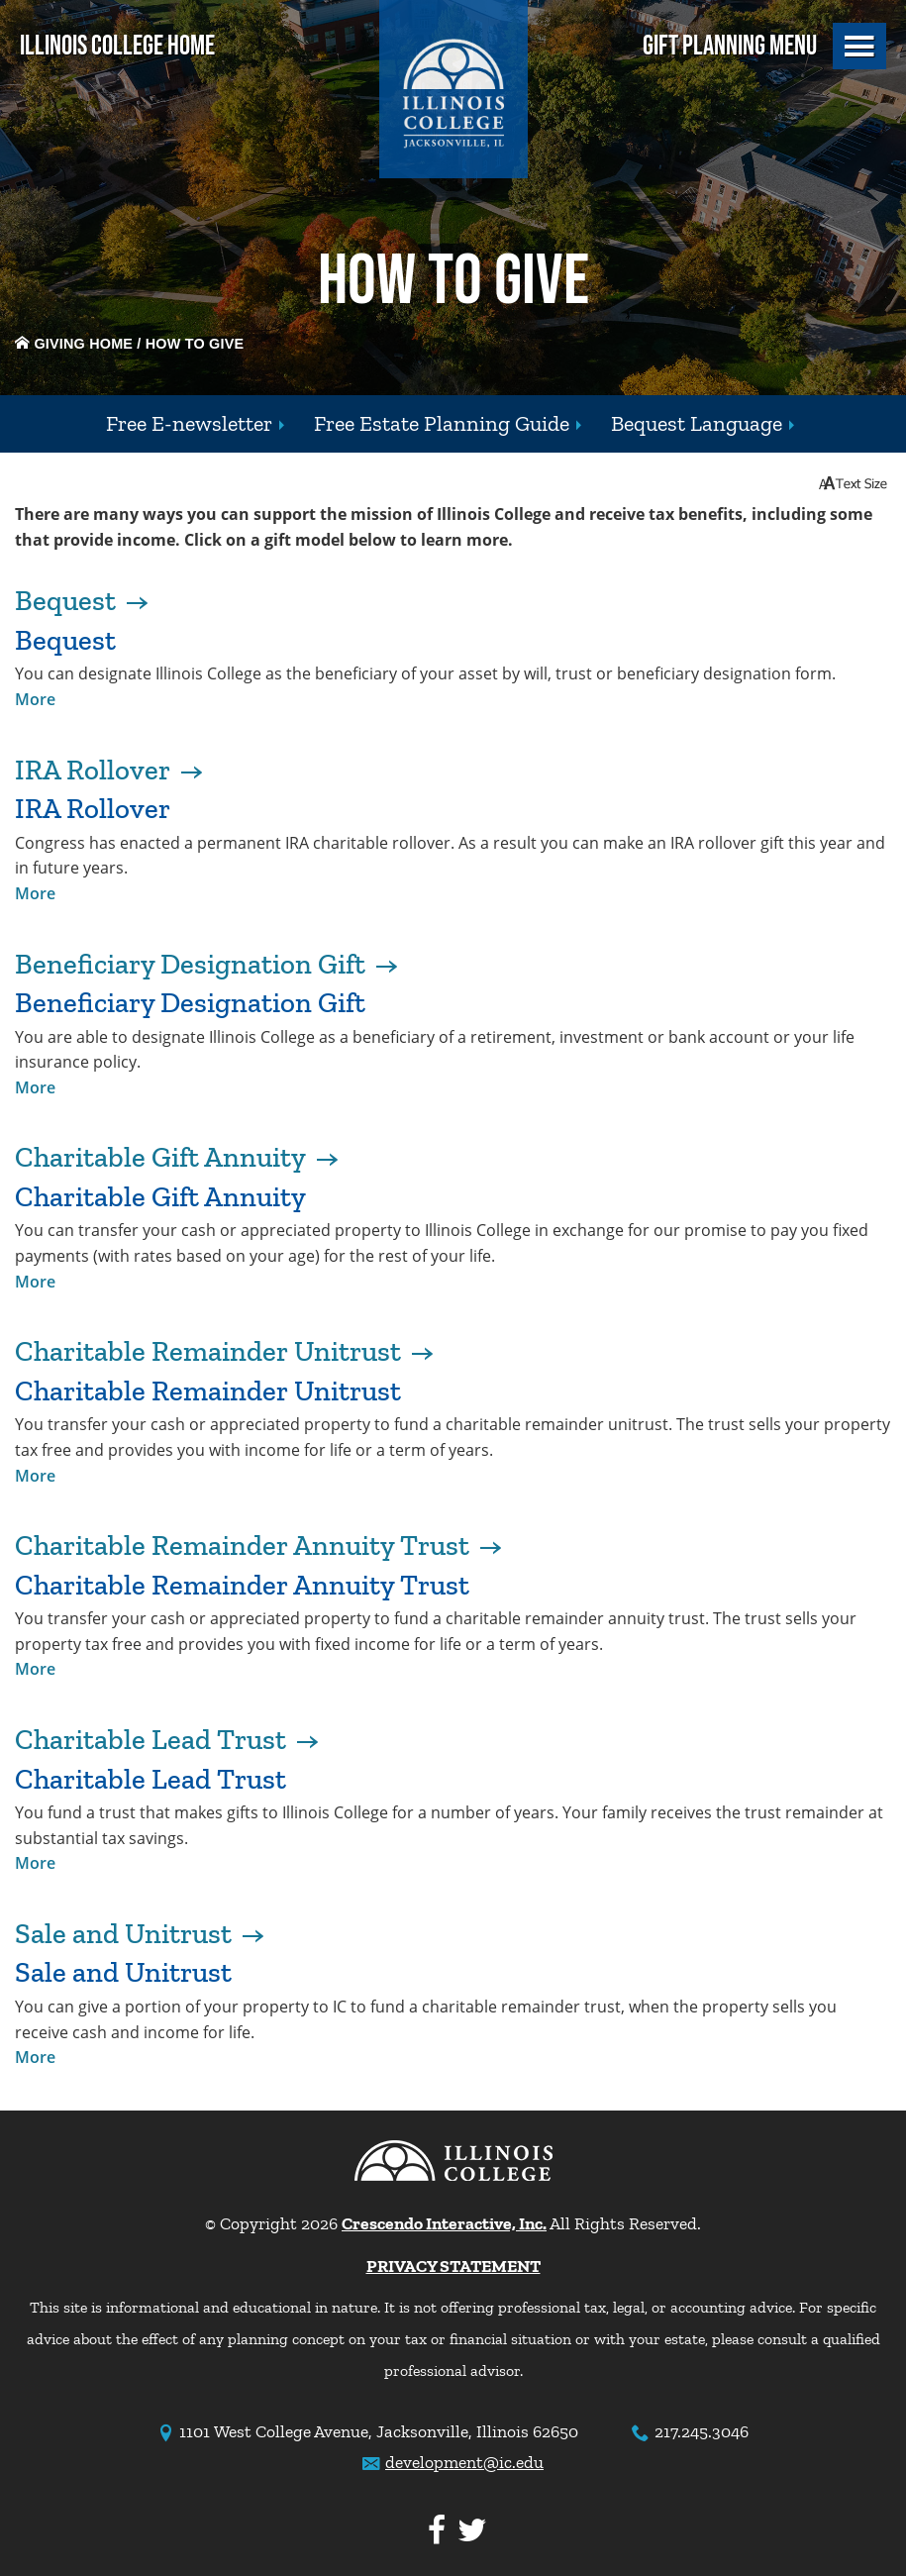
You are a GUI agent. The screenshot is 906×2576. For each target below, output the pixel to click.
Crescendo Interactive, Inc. (444, 2223)
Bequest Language (696, 423)
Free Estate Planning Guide (441, 423)
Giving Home (74, 344)
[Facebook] (433, 2531)
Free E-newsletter (189, 423)
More (35, 699)
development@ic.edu (464, 2462)
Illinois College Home (117, 46)
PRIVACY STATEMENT (453, 2266)
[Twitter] (468, 2531)
